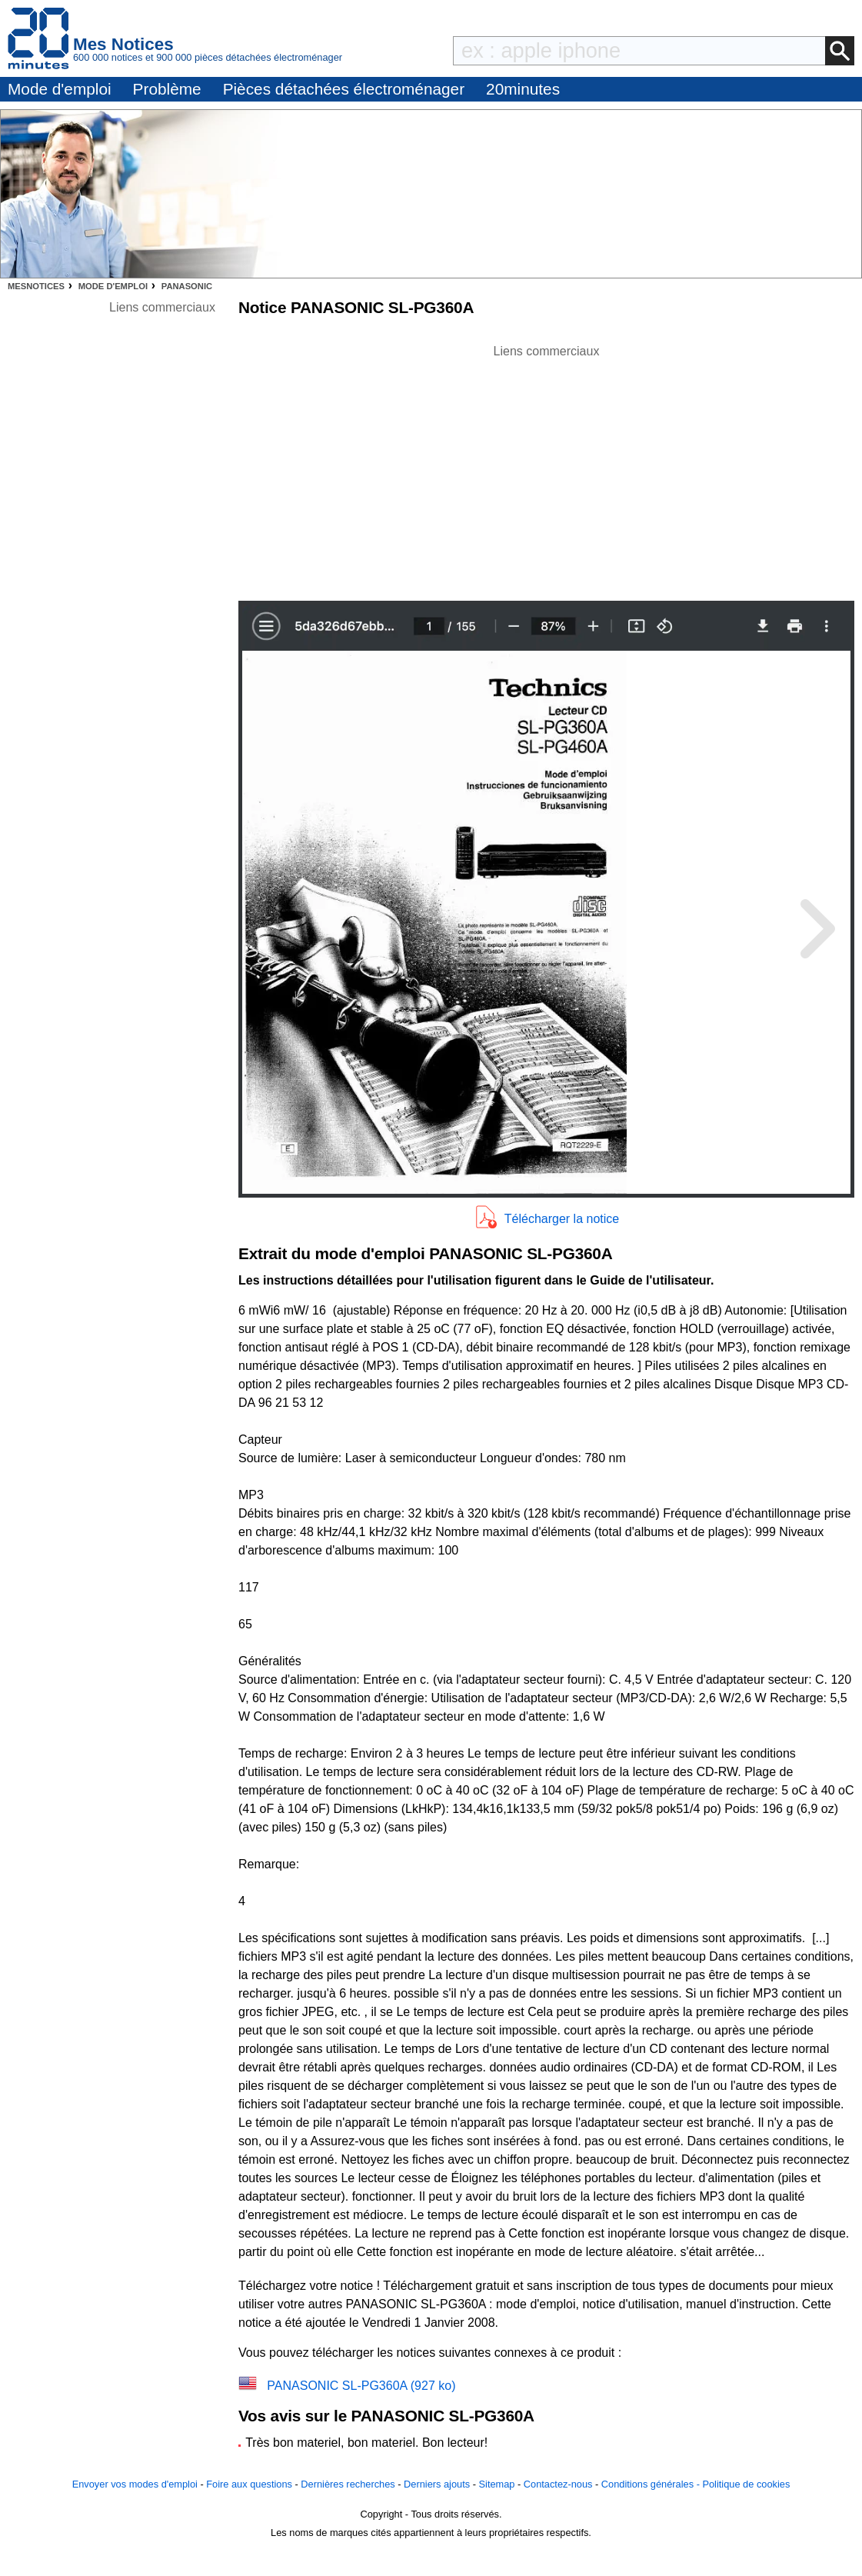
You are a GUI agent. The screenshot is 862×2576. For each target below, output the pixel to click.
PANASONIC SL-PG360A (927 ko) (361, 2385)
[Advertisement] (547, 468)
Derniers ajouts (437, 2484)
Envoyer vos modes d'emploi (135, 2484)
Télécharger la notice (561, 1218)
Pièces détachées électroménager (343, 89)
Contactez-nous (558, 2484)
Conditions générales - (652, 2484)
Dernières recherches (347, 2484)
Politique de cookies (746, 2484)
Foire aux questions (249, 2484)
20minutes (523, 89)
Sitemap (497, 2484)
